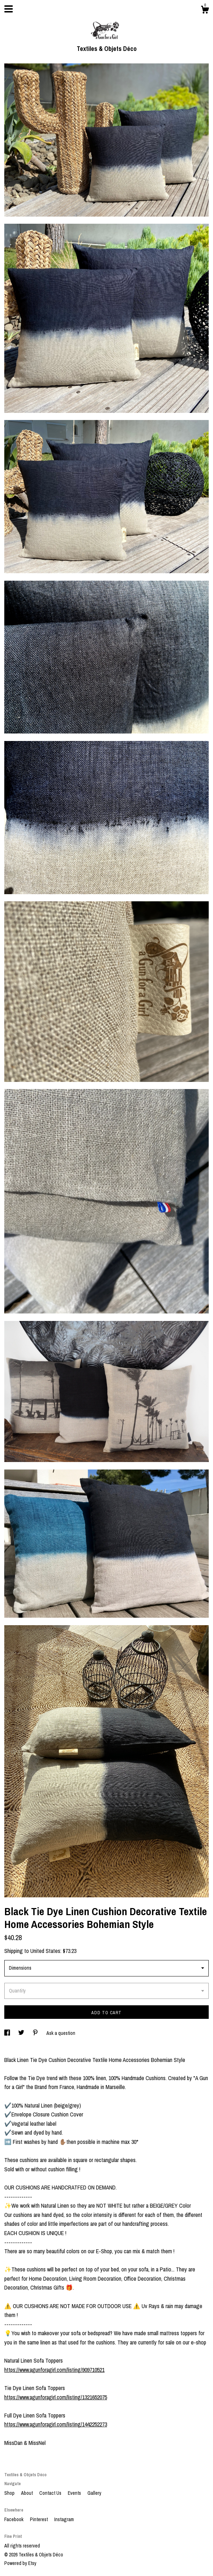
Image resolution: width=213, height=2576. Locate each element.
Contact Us (50, 2493)
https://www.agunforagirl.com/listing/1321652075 (55, 2397)
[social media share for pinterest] (35, 2033)
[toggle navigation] (8, 8)
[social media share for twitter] (21, 2033)
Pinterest (39, 2519)
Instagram (64, 2519)
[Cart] (205, 10)
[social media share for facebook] (7, 2033)
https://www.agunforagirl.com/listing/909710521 (54, 2370)
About (27, 2493)
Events (75, 2493)
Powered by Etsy (20, 2563)
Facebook (14, 2519)
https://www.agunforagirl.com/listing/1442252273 (55, 2424)
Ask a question (60, 2033)
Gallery (94, 2493)
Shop (10, 2493)
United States (45, 1951)
